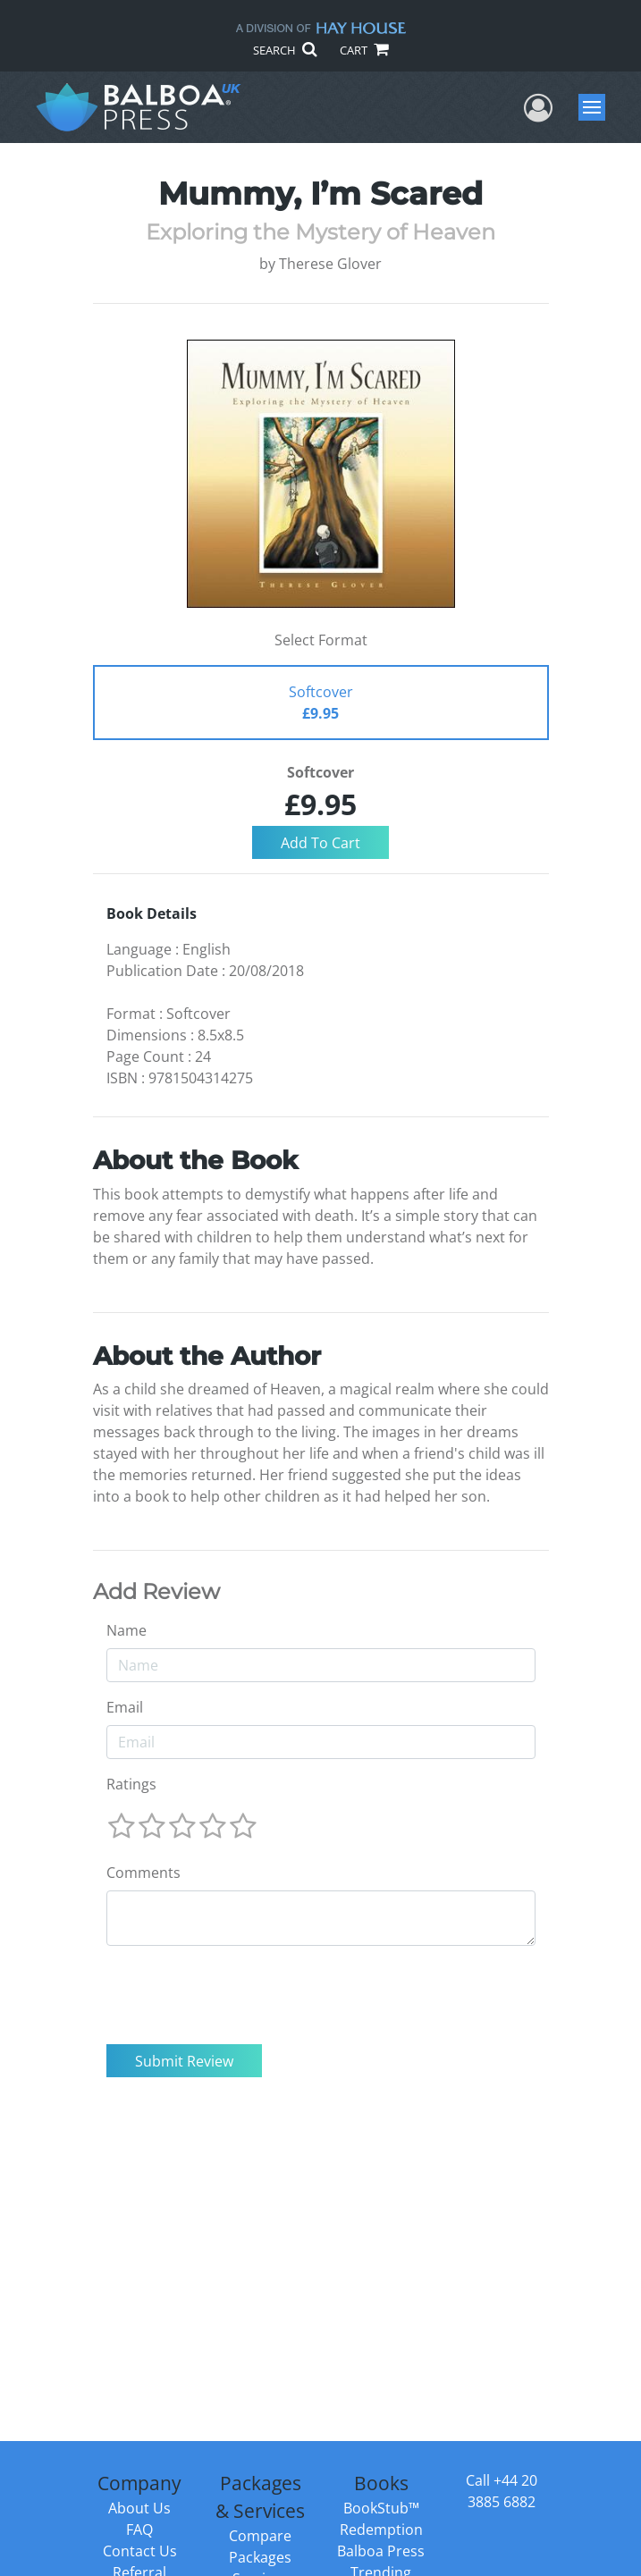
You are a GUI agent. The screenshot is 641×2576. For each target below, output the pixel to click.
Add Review (156, 1591)
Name (126, 1630)
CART (364, 50)
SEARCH (284, 50)
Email (124, 1707)
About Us (139, 2508)
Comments (143, 1872)
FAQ (139, 2529)
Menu (594, 107)
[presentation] (242, 1995)
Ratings (131, 1784)
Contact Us (140, 2551)
